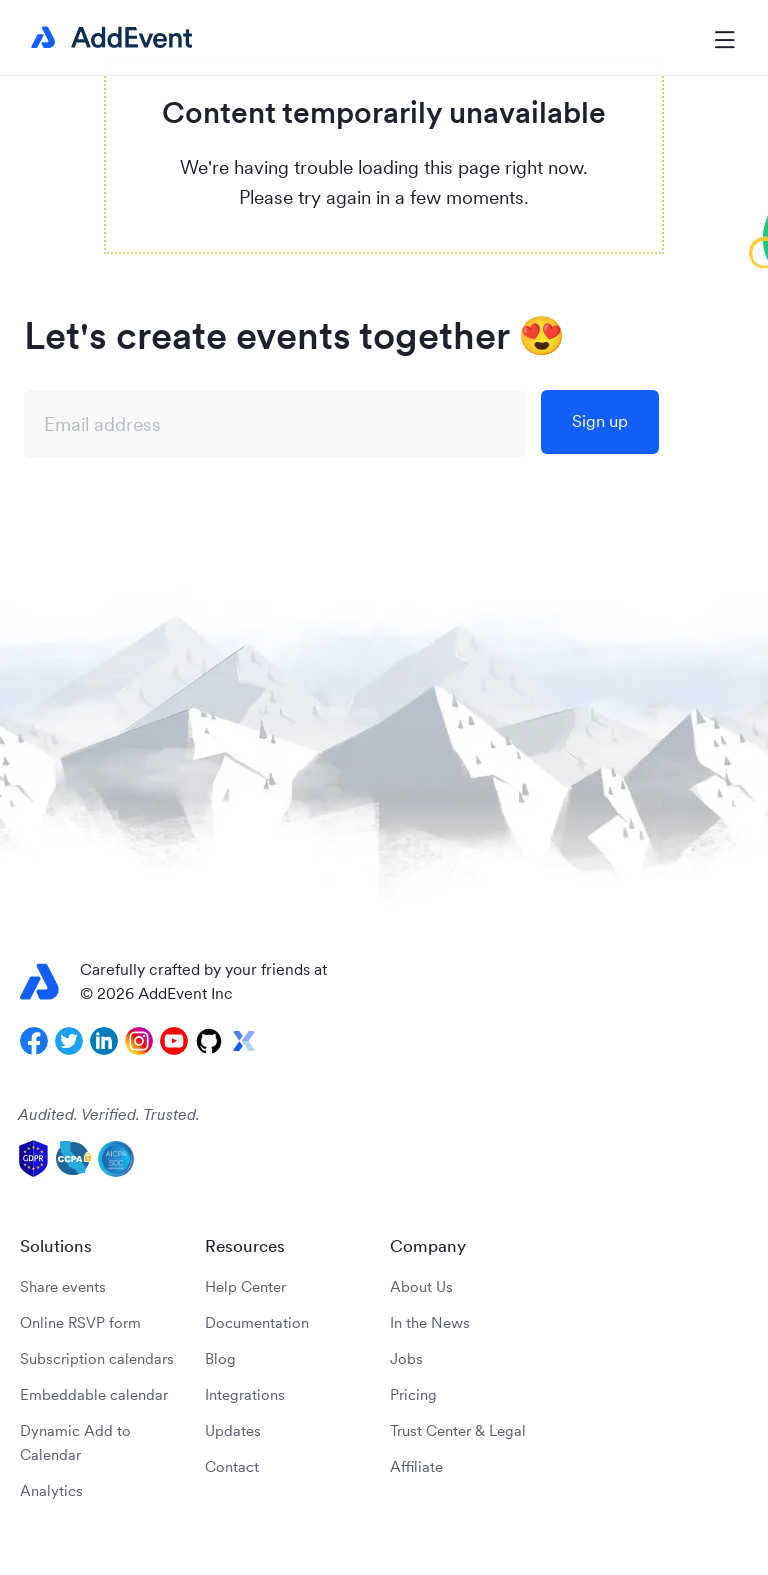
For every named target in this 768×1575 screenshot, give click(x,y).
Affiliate (416, 1466)
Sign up (600, 421)
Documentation (257, 1322)
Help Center (245, 1286)
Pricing (413, 1394)
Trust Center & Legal (458, 1430)
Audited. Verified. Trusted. (109, 1114)
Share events (63, 1286)
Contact (232, 1466)
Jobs (406, 1358)
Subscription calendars (97, 1358)
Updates (233, 1430)
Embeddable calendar (94, 1394)
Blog (220, 1358)
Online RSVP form (80, 1322)
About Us (421, 1286)
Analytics (51, 1490)
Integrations (245, 1394)
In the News (430, 1322)
